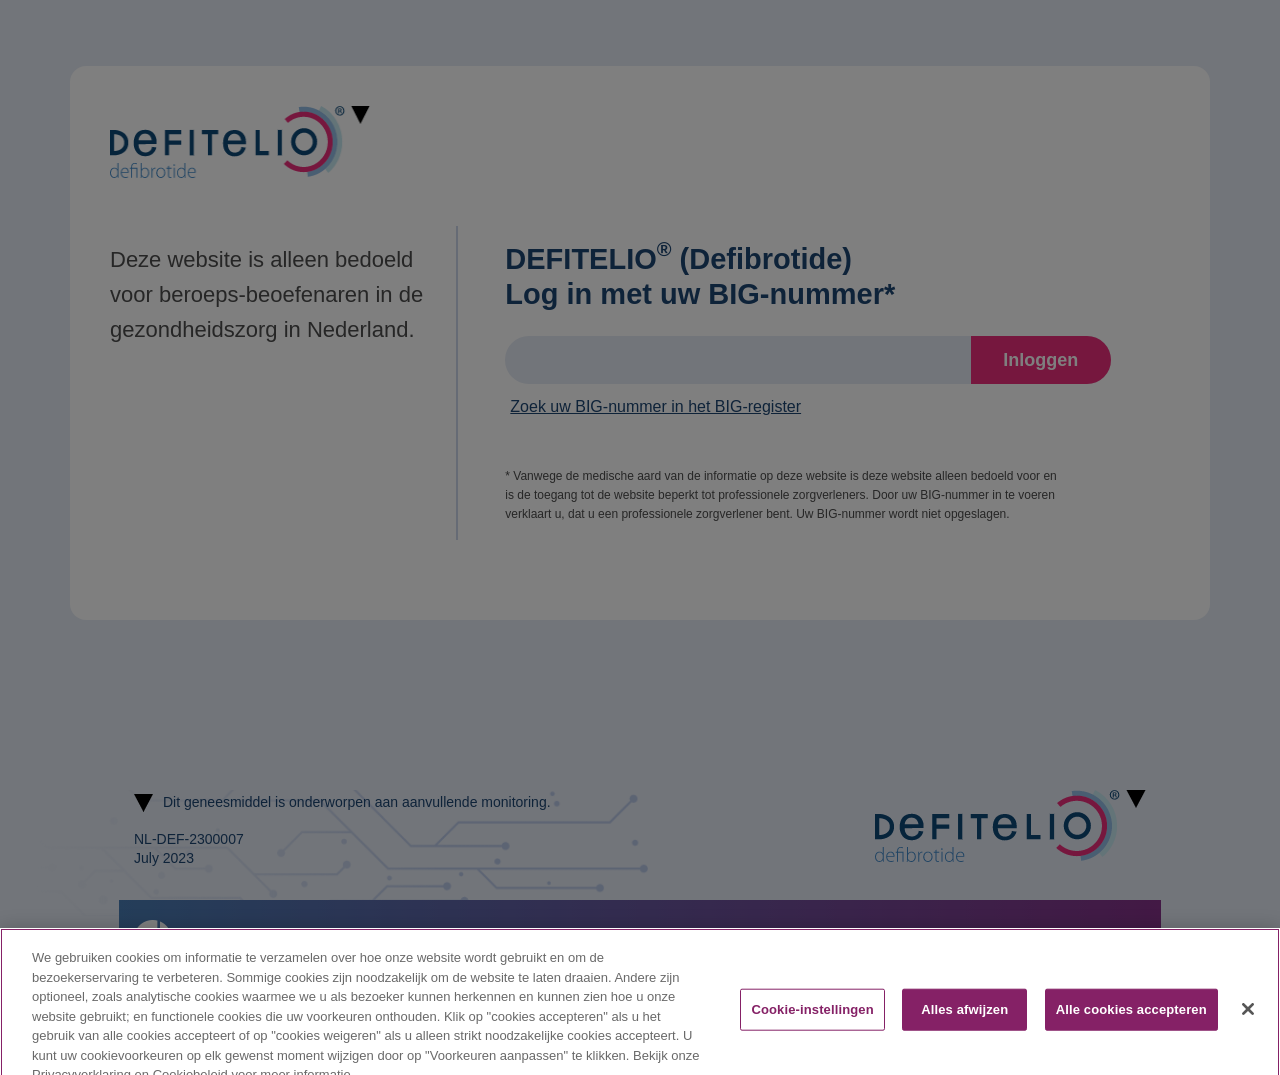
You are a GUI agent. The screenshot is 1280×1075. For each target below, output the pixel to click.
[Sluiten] (1248, 1019)
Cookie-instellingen (812, 1019)
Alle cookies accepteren (1131, 1019)
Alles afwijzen (964, 1019)
